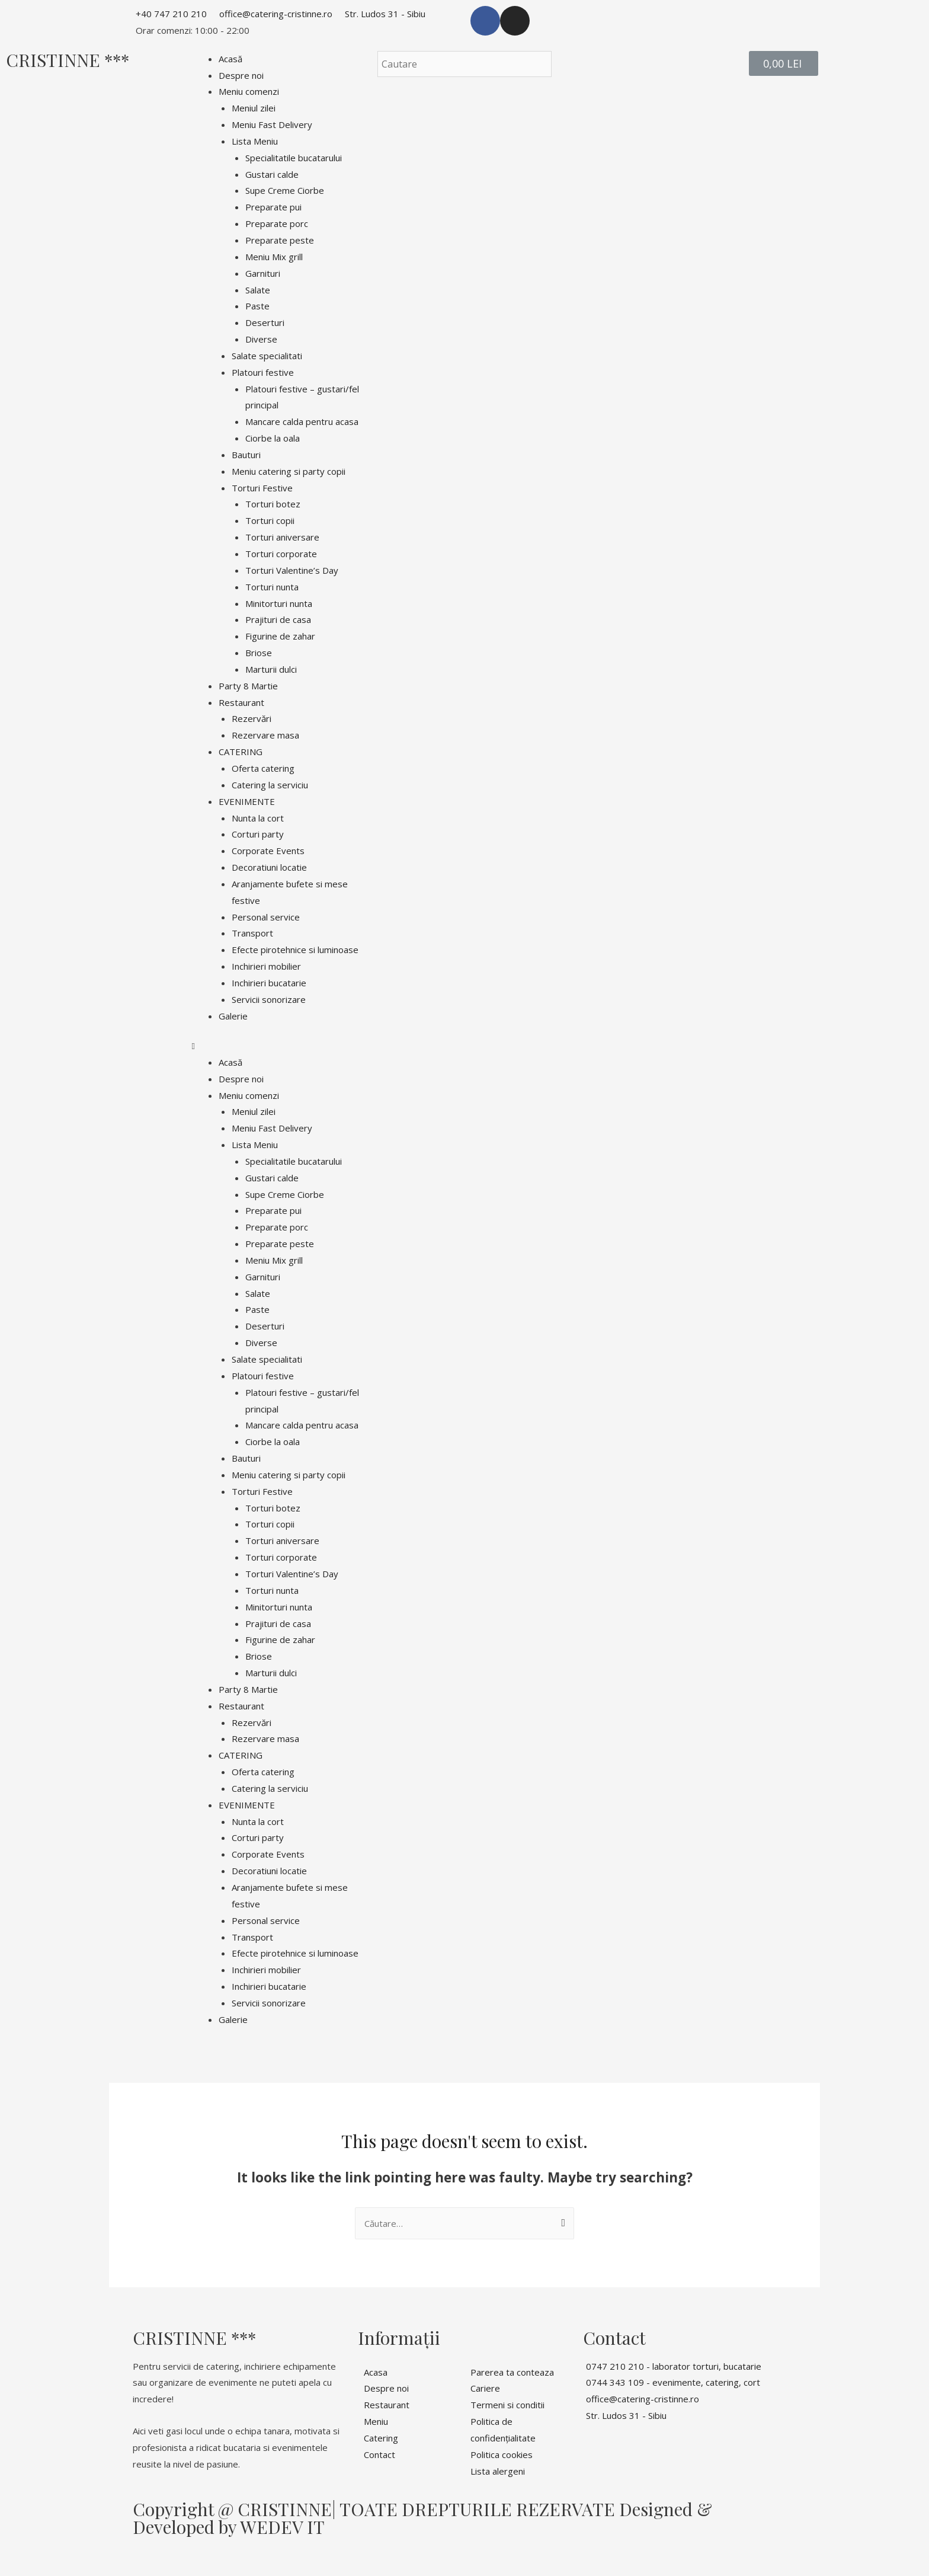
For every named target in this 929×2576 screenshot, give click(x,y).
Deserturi (264, 322)
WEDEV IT (282, 2527)
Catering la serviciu (270, 785)
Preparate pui (273, 207)
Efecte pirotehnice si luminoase (295, 949)
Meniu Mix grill (274, 257)
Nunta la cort (258, 818)
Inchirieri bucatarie (269, 983)
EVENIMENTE (247, 801)
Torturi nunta (272, 587)
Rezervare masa (265, 735)
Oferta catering (263, 768)
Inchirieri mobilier (266, 966)
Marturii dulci (271, 669)
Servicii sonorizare (269, 999)
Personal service (266, 917)
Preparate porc (276, 223)
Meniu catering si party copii (288, 471)
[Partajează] (73, 2553)
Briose (258, 653)
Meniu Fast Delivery (272, 124)
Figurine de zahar (280, 636)
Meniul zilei (254, 108)
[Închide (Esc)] (23, 2553)
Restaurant (241, 702)
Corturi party (258, 834)
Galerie (233, 1016)
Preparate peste (279, 240)
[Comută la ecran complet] (123, 2553)
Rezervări (251, 718)
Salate (257, 290)
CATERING (240, 752)
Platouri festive (263, 372)
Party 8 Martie (248, 686)
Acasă (230, 59)
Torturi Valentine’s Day (291, 570)
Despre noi (241, 75)
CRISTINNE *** (67, 60)
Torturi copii (269, 520)
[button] (279, 1046)
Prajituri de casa (278, 619)
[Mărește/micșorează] (173, 2553)
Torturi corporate (281, 554)
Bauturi (246, 455)
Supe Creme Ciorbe (284, 190)
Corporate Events (268, 850)
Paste (257, 306)
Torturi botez (272, 504)
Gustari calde (272, 174)
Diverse (261, 339)
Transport (252, 933)
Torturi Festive (262, 488)
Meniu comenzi (249, 91)
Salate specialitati (267, 356)
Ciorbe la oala (272, 438)
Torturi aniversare (282, 537)
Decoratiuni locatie (269, 867)
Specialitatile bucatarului (293, 158)
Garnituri (262, 273)
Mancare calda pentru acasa (301, 421)
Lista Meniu (255, 141)
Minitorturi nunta (278, 603)
